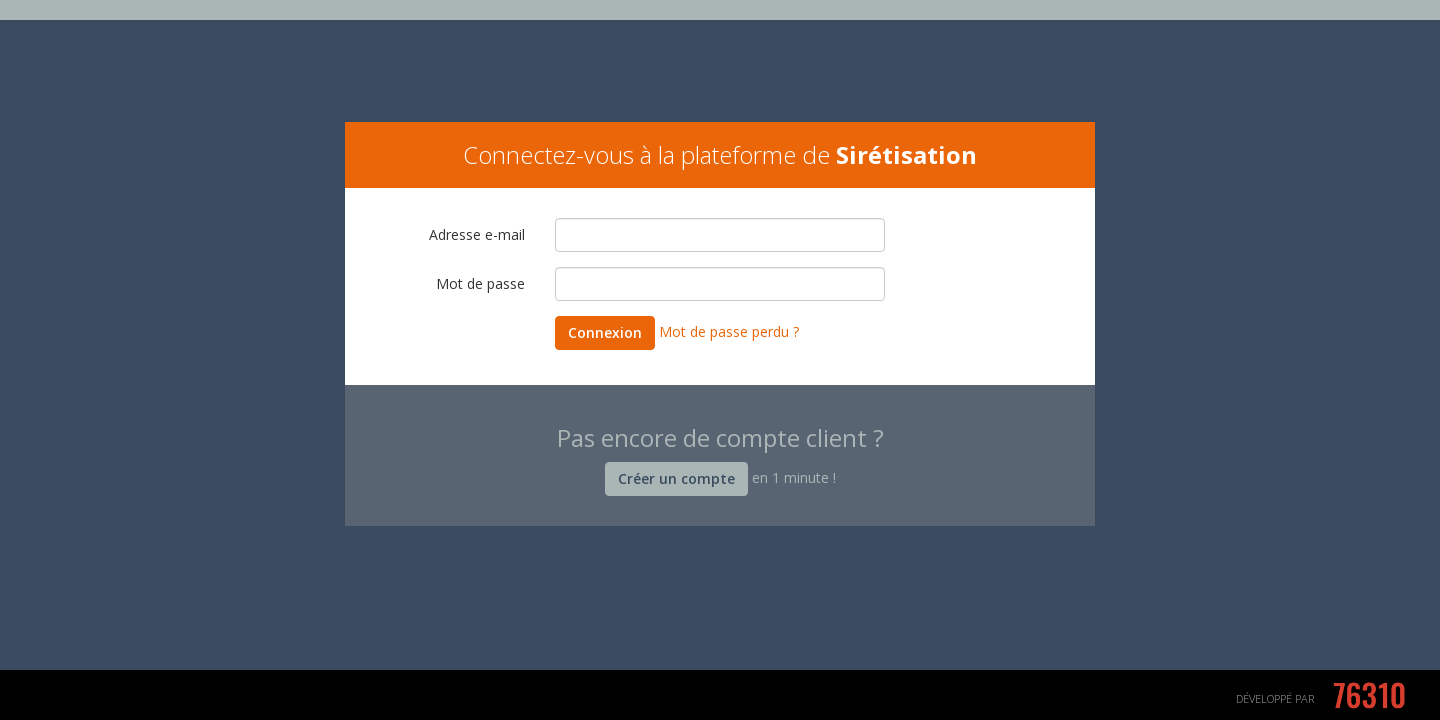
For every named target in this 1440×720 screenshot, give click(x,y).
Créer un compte (676, 478)
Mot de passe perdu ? (729, 331)
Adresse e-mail (477, 234)
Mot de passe (480, 283)
